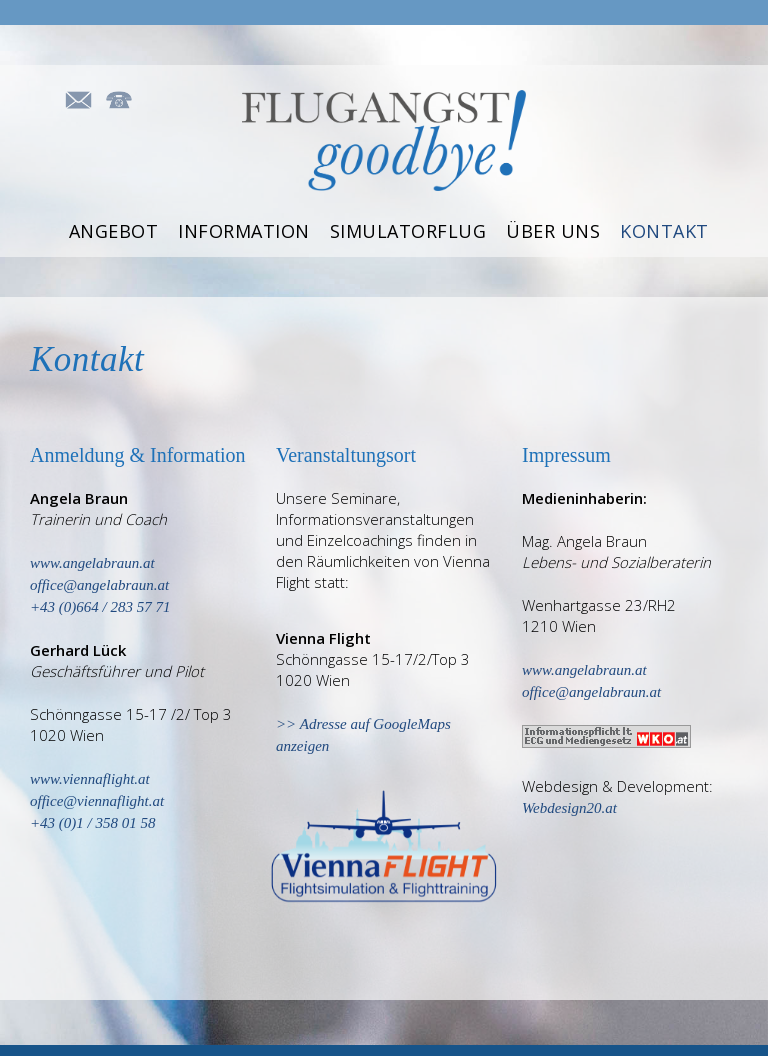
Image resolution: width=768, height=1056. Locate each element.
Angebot (114, 230)
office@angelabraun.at (591, 692)
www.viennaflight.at (90, 779)
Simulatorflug (408, 230)
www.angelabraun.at (92, 563)
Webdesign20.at (569, 808)
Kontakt (664, 230)
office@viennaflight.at (97, 801)
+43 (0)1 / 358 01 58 (93, 823)
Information (244, 230)
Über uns (553, 230)
